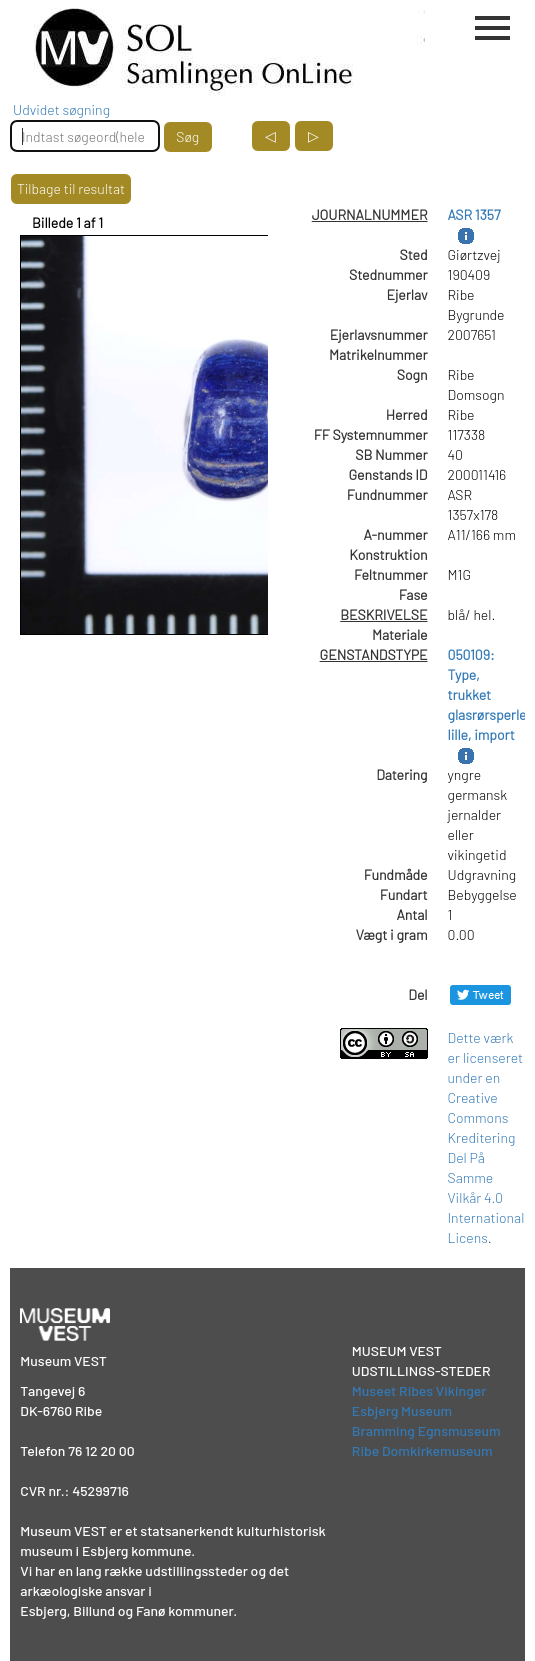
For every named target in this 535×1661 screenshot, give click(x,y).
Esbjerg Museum (402, 1410)
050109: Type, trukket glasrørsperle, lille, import (489, 694)
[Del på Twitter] (480, 994)
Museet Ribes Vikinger (419, 1390)
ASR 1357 (474, 214)
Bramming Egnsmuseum (426, 1430)
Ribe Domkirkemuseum (422, 1450)
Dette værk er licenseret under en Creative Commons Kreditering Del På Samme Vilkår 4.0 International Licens (486, 1137)
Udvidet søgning (61, 109)
